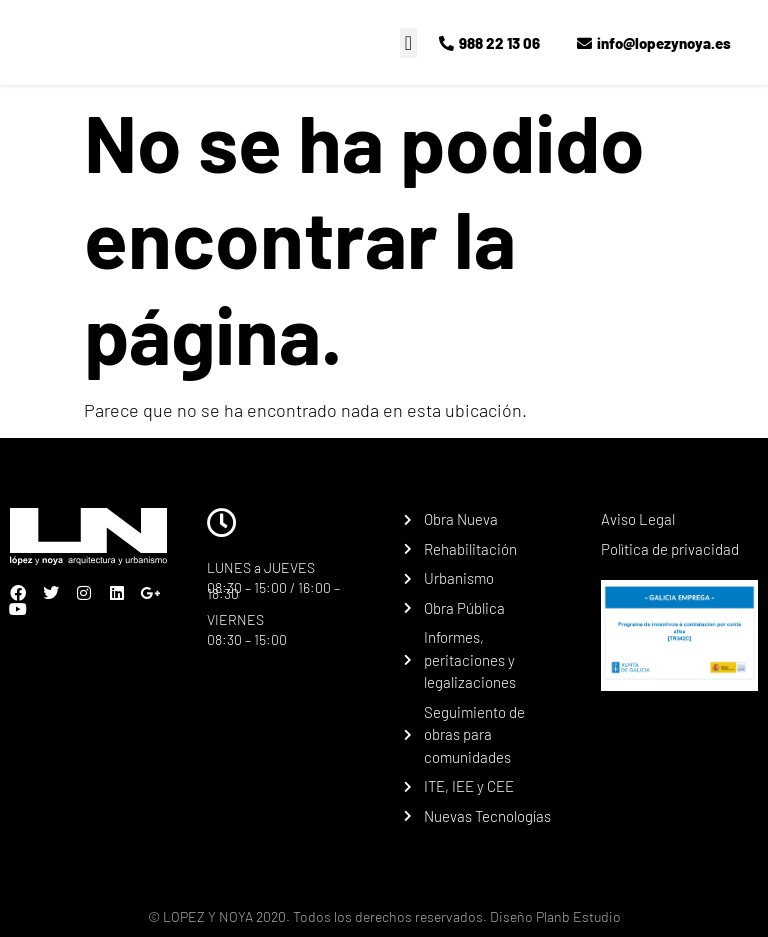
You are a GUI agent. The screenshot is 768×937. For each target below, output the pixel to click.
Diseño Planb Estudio (554, 916)
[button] (408, 43)
